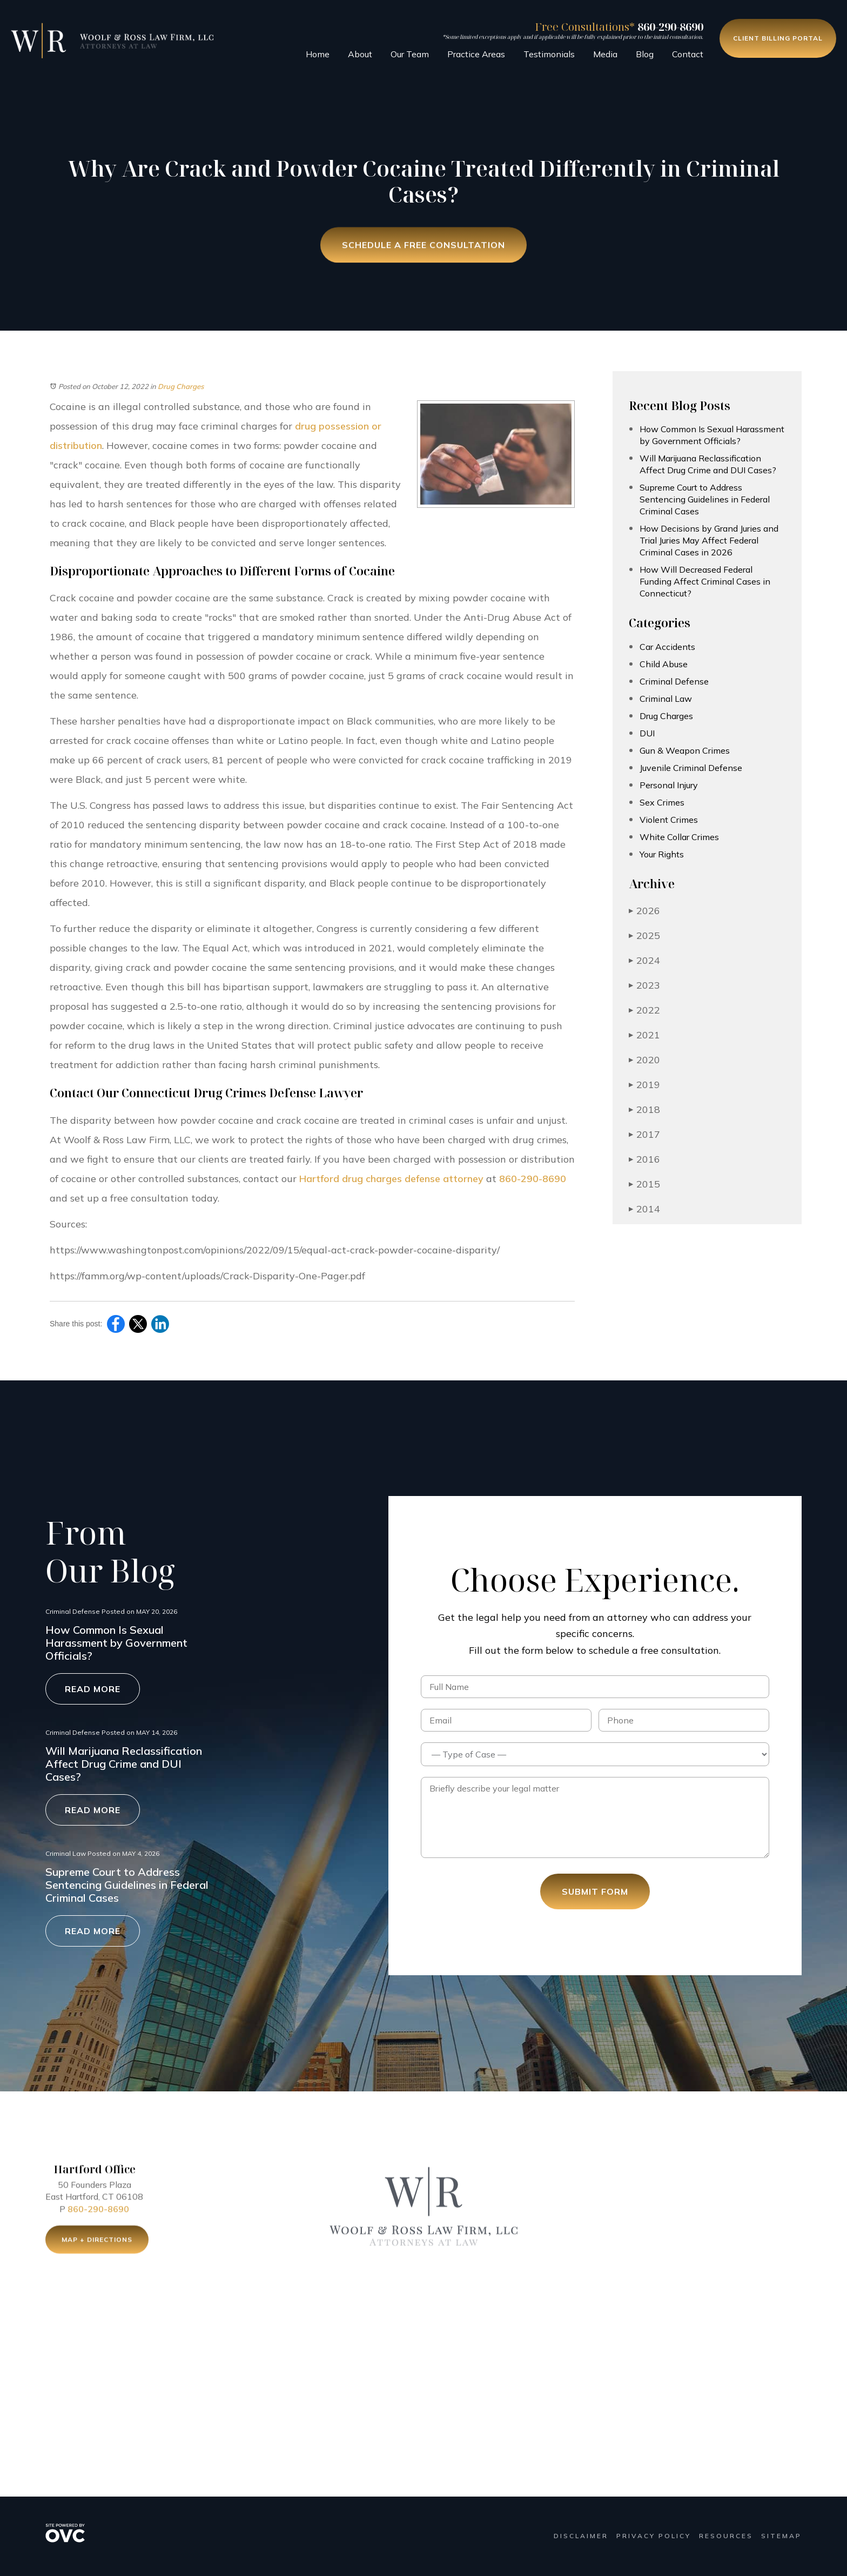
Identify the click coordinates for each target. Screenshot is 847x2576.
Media (605, 54)
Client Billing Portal (778, 38)
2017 (644, 1134)
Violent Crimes (669, 819)
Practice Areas (476, 54)
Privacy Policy (653, 2536)
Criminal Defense (674, 681)
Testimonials (549, 54)
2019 (644, 1084)
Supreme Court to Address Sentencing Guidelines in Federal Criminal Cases (705, 499)
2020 (644, 1060)
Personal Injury (669, 785)
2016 (644, 1159)
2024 (644, 960)
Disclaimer (581, 2536)
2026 (644, 910)
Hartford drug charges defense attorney (391, 1178)
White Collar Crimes (679, 836)
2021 (644, 1035)
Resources (726, 2536)
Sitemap (781, 2536)
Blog (645, 54)
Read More (92, 1688)
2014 (644, 1209)
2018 (644, 1109)
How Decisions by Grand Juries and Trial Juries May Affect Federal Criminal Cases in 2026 (709, 540)
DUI (647, 733)
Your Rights (662, 854)
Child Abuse (664, 664)
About (360, 54)
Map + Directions (97, 2244)
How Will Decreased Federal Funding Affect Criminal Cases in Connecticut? (705, 581)
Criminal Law (666, 698)
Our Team (410, 54)
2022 (644, 1010)
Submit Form (595, 1891)
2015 (644, 1184)
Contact (687, 54)
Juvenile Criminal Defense (691, 767)
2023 (644, 985)
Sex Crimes (662, 802)
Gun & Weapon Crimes (685, 750)
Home (318, 54)
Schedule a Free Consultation (423, 245)
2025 (644, 935)
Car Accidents (667, 646)
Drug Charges (181, 386)
